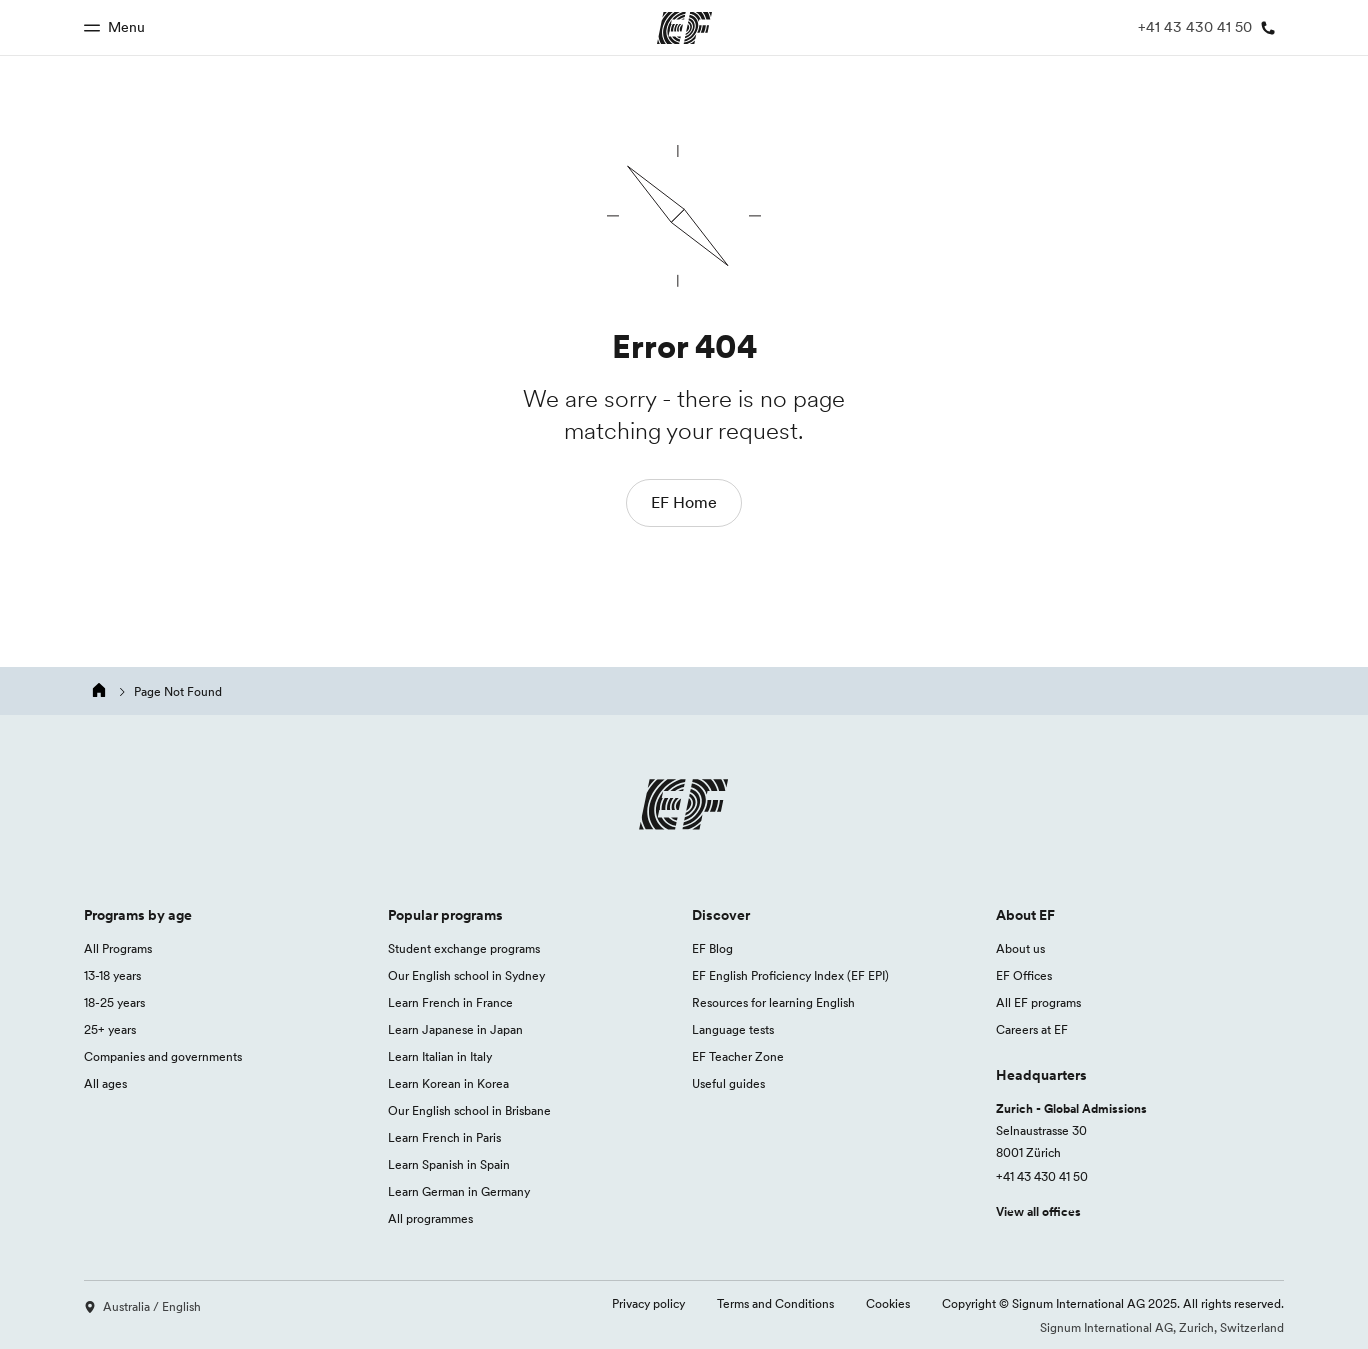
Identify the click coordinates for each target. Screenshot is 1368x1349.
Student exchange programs (464, 948)
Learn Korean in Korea (448, 1083)
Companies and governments (163, 1056)
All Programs (118, 948)
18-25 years (114, 1002)
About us (1020, 948)
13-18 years (112, 975)
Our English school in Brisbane (469, 1110)
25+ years (110, 1029)
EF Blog (712, 948)
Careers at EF (1032, 1029)
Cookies (888, 1303)
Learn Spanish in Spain (449, 1164)
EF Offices (1024, 975)
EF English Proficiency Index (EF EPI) (790, 975)
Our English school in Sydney (466, 975)
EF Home (684, 502)
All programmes (430, 1218)
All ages (105, 1083)
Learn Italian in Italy (440, 1056)
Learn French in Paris (444, 1137)
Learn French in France (450, 1002)
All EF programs (1038, 1002)
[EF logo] (684, 809)
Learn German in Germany (459, 1191)
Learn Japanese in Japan (455, 1029)
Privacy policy (648, 1303)
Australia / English (142, 1306)
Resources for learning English (773, 1002)
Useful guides (728, 1083)
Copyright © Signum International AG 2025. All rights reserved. (1113, 1303)
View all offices (1038, 1211)
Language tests (733, 1029)
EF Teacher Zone (738, 1056)
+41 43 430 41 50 (1042, 1176)
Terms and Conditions (775, 1303)
